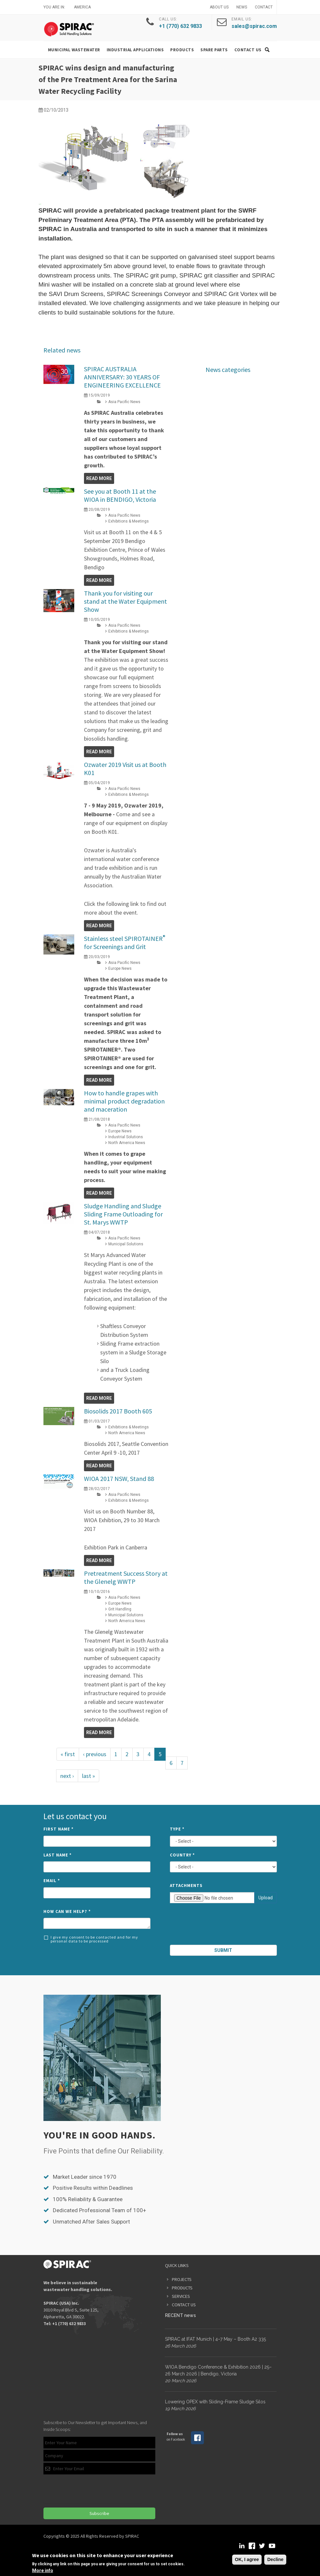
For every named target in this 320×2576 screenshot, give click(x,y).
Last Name (57, 1855)
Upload (265, 1897)
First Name (58, 1829)
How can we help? (67, 1911)
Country (182, 1855)
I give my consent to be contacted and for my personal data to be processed (91, 1939)
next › (67, 1776)
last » (88, 1776)
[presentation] (223, 1925)
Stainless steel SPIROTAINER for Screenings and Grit (124, 942)
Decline (275, 2559)
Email (51, 1880)
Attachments (186, 1885)
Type (177, 1829)
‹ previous (94, 1754)
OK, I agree (247, 2559)
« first (68, 1754)
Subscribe (99, 2513)
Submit (223, 1950)
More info (42, 2570)
